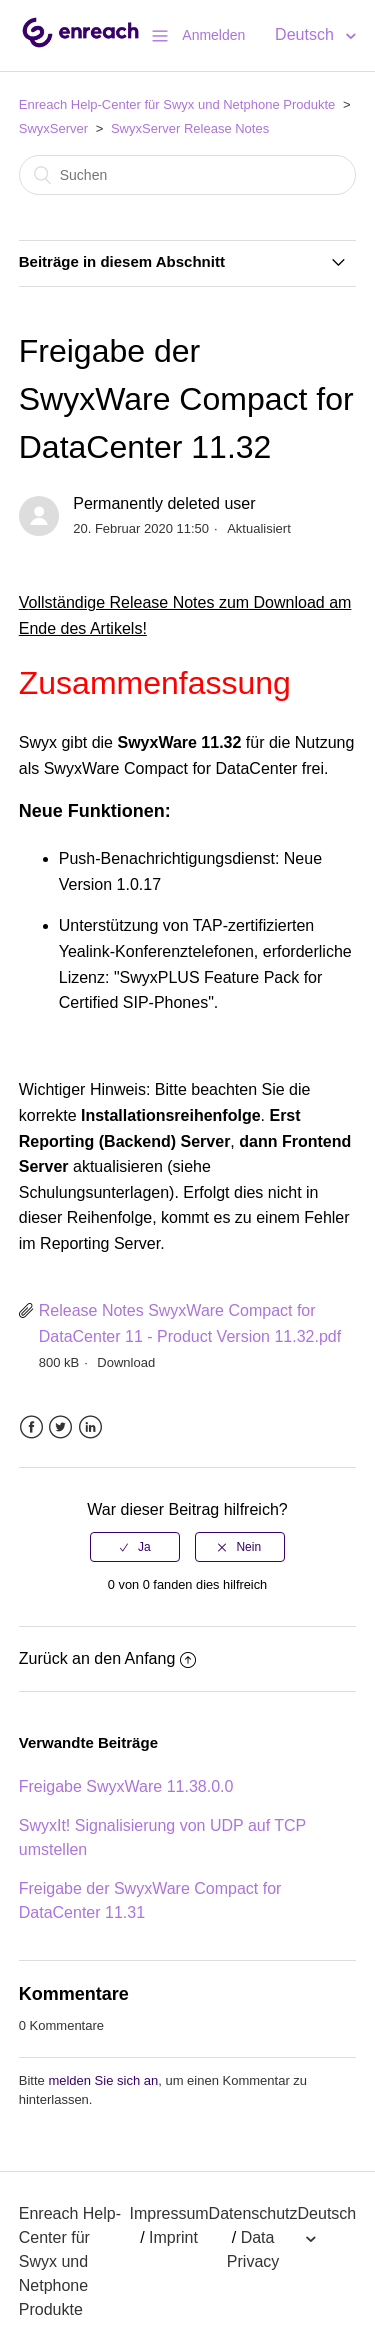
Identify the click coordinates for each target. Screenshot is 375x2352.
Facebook (31, 1427)
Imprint (173, 2237)
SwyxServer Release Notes (190, 128)
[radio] (135, 1547)
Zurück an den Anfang (108, 1658)
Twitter (60, 1427)
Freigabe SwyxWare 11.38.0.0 (126, 1786)
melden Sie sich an (103, 2080)
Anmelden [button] (213, 35)
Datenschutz (253, 2213)
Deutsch (306, 34)
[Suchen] (188, 175)
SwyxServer (53, 128)
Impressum (168, 2213)
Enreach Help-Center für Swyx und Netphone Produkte (177, 104)
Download (126, 1362)
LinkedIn (90, 1427)
